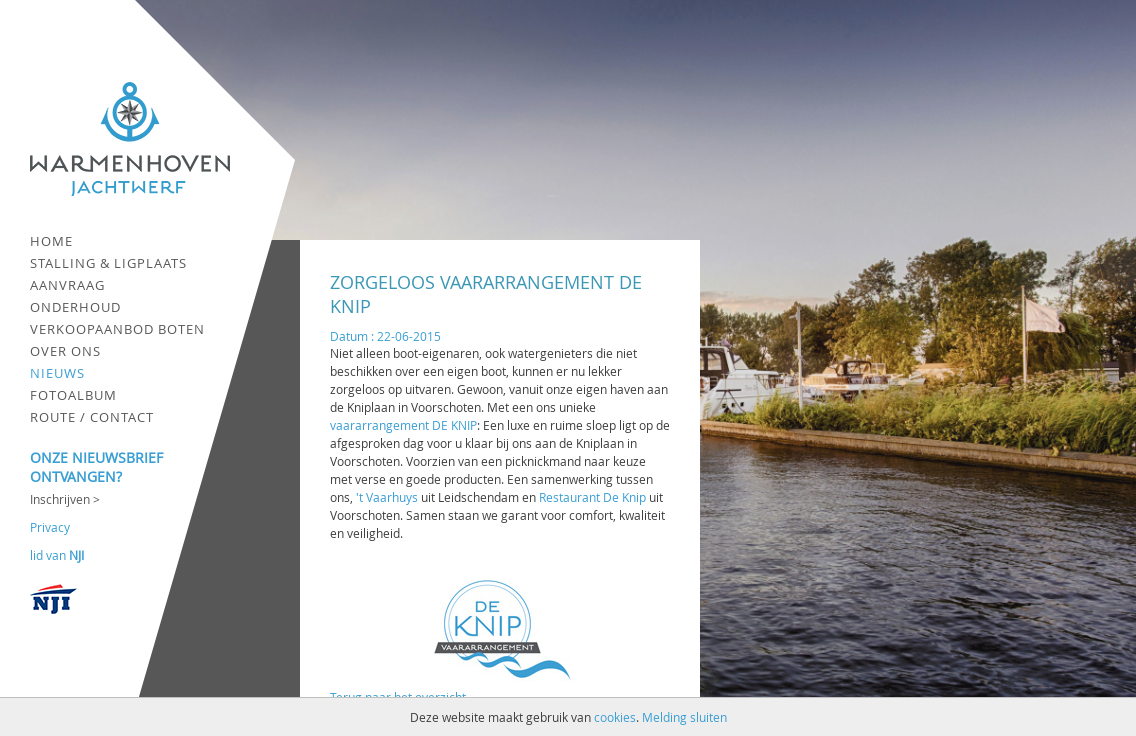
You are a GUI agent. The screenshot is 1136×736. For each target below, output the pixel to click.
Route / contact (92, 417)
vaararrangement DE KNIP (403, 425)
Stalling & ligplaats (108, 263)
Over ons (65, 351)
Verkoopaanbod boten (117, 329)
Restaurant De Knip (592, 497)
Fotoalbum (73, 395)
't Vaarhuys (387, 497)
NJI (76, 555)
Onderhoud (75, 307)
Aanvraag (67, 285)
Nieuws (57, 373)
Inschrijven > (65, 499)
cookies (615, 717)
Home (51, 241)
